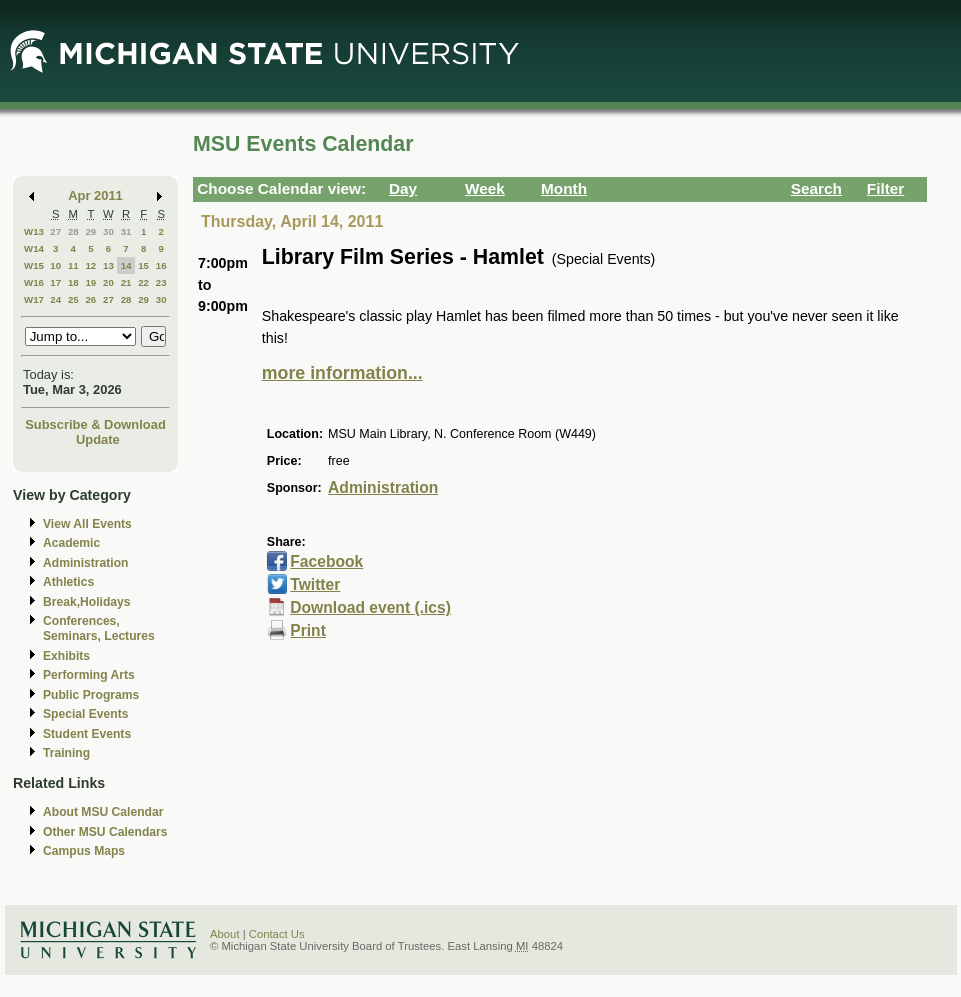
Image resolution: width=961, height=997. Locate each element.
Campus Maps (84, 851)
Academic (71, 543)
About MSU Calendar (103, 812)
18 (73, 282)
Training (66, 753)
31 (126, 231)
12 (90, 265)
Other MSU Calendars (105, 832)
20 (108, 282)
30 (108, 231)
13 (108, 265)
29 (90, 231)
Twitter (315, 584)
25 (73, 299)
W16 (34, 282)
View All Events (87, 524)
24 (55, 299)
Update (98, 439)
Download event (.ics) (370, 607)
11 (73, 265)
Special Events (85, 714)
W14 (34, 248)
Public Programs (91, 695)
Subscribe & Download (95, 424)
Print (308, 630)
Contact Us (277, 934)
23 (161, 282)
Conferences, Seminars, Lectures (99, 628)
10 (55, 265)
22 (143, 282)
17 (55, 282)
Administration (85, 563)
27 (55, 231)
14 (126, 265)
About (225, 934)
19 (90, 282)
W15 (34, 265)
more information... (342, 373)
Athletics (68, 582)
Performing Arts (89, 675)
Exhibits (66, 656)
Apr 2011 (95, 195)
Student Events (87, 734)
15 (143, 265)
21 (126, 282)
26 (90, 299)
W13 (34, 231)
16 (161, 265)
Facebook (326, 561)
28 (73, 231)
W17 (34, 299)
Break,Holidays (87, 602)
